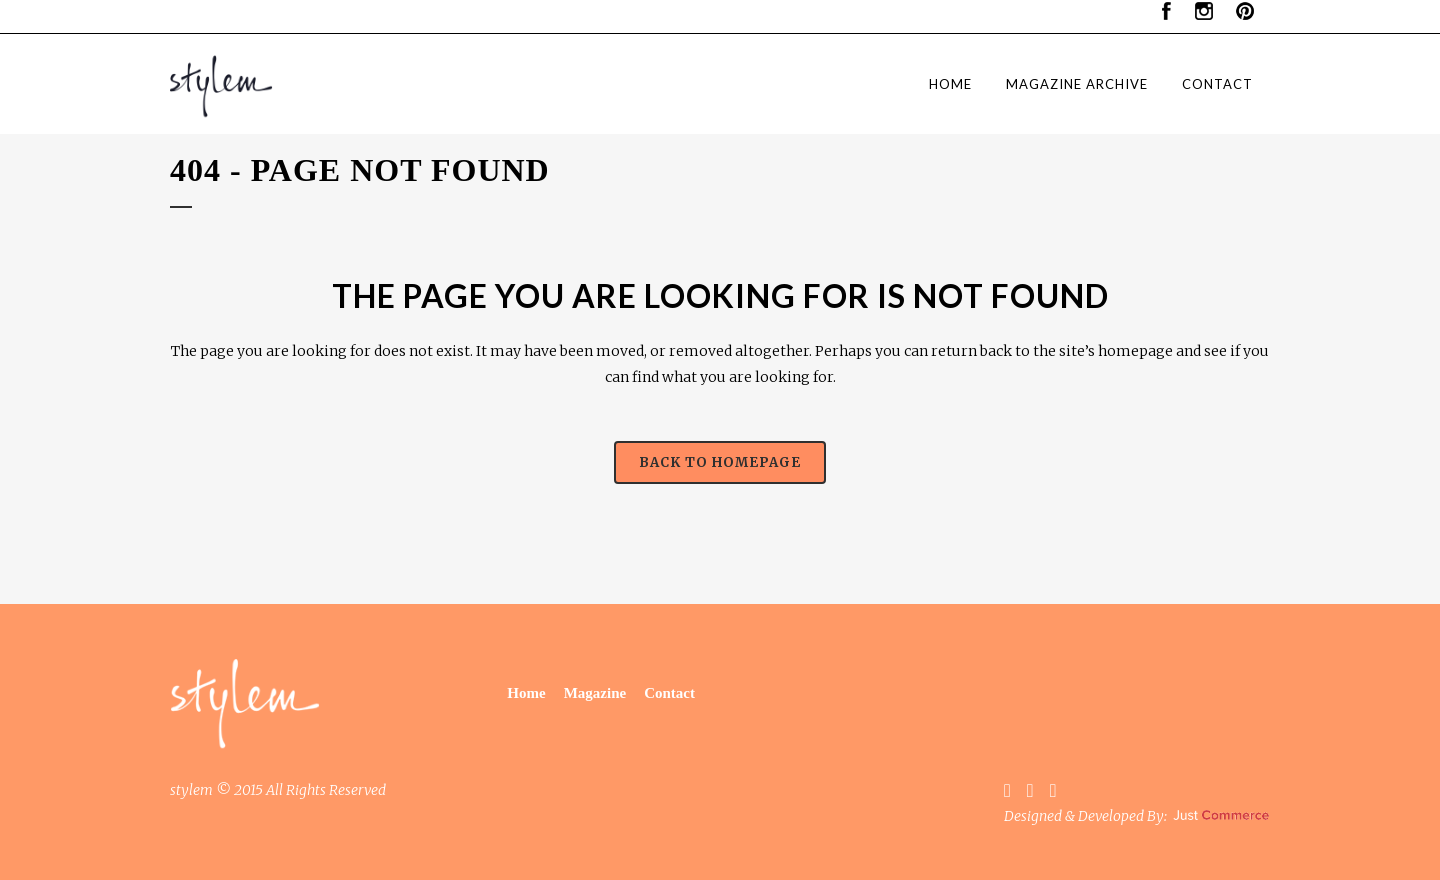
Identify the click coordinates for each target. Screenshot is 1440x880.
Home (526, 693)
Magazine (595, 693)
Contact (669, 693)
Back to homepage (720, 462)
